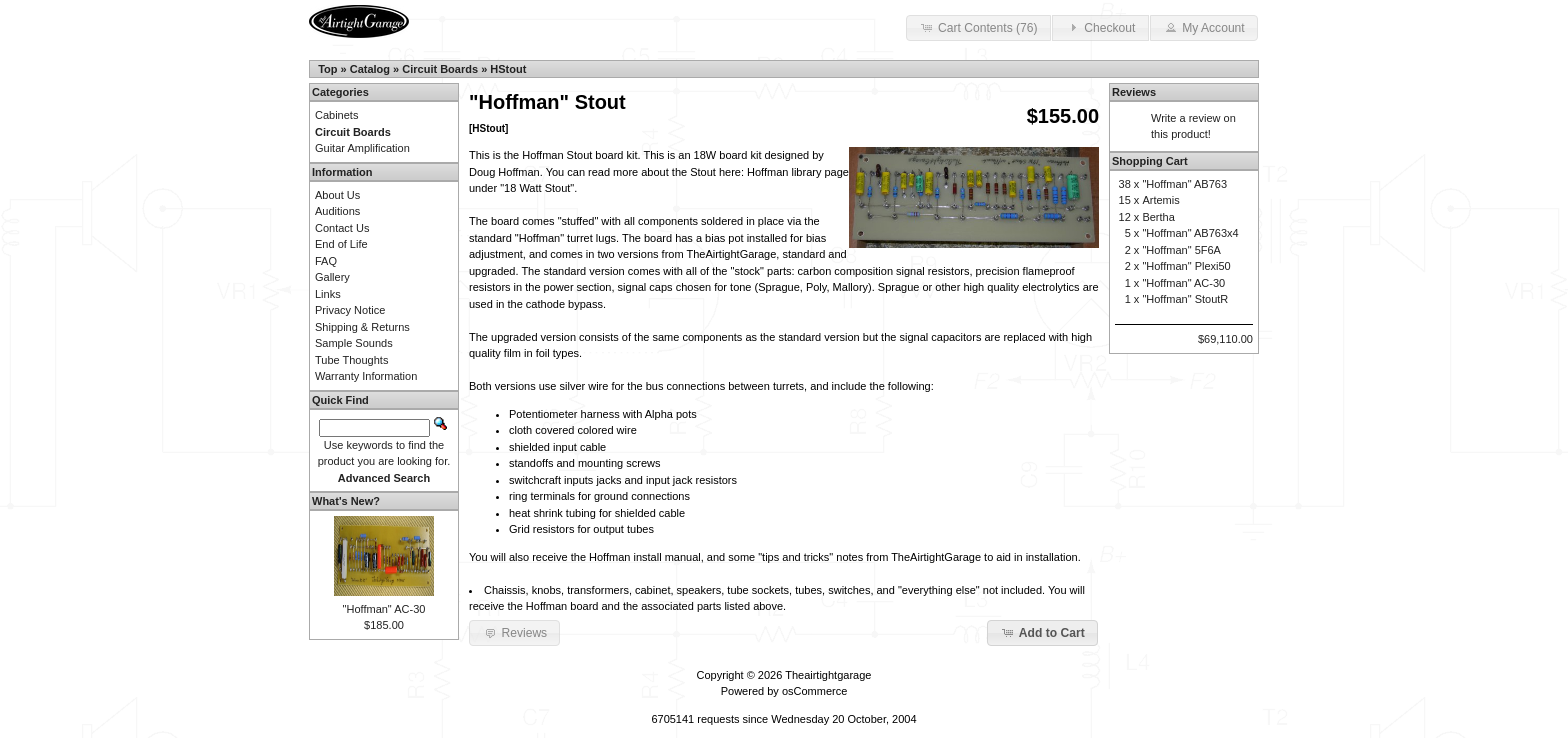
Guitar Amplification (362, 148)
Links (328, 294)
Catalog (370, 69)
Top (327, 69)
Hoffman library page (798, 172)
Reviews (1134, 92)
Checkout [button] (1100, 27)
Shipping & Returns (362, 327)
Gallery (332, 277)
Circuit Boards (440, 69)
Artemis (1160, 200)
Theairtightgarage (828, 675)
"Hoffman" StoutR (1185, 299)
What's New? (346, 501)
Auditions (337, 211)
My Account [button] (1204, 27)
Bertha (1158, 217)
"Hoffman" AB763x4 (1190, 233)
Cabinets (336, 115)
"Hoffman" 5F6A (1181, 250)
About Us (337, 195)
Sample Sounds (354, 343)
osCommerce (814, 691)
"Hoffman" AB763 (1184, 184)
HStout (508, 69)
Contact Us (342, 228)
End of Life (341, 244)
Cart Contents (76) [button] (978, 27)
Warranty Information (366, 376)
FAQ (326, 261)
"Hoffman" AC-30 (384, 609)
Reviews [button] (514, 632)
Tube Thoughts (351, 360)
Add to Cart (1042, 632)
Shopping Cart (1150, 161)
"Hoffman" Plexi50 (1186, 266)
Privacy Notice (350, 310)
